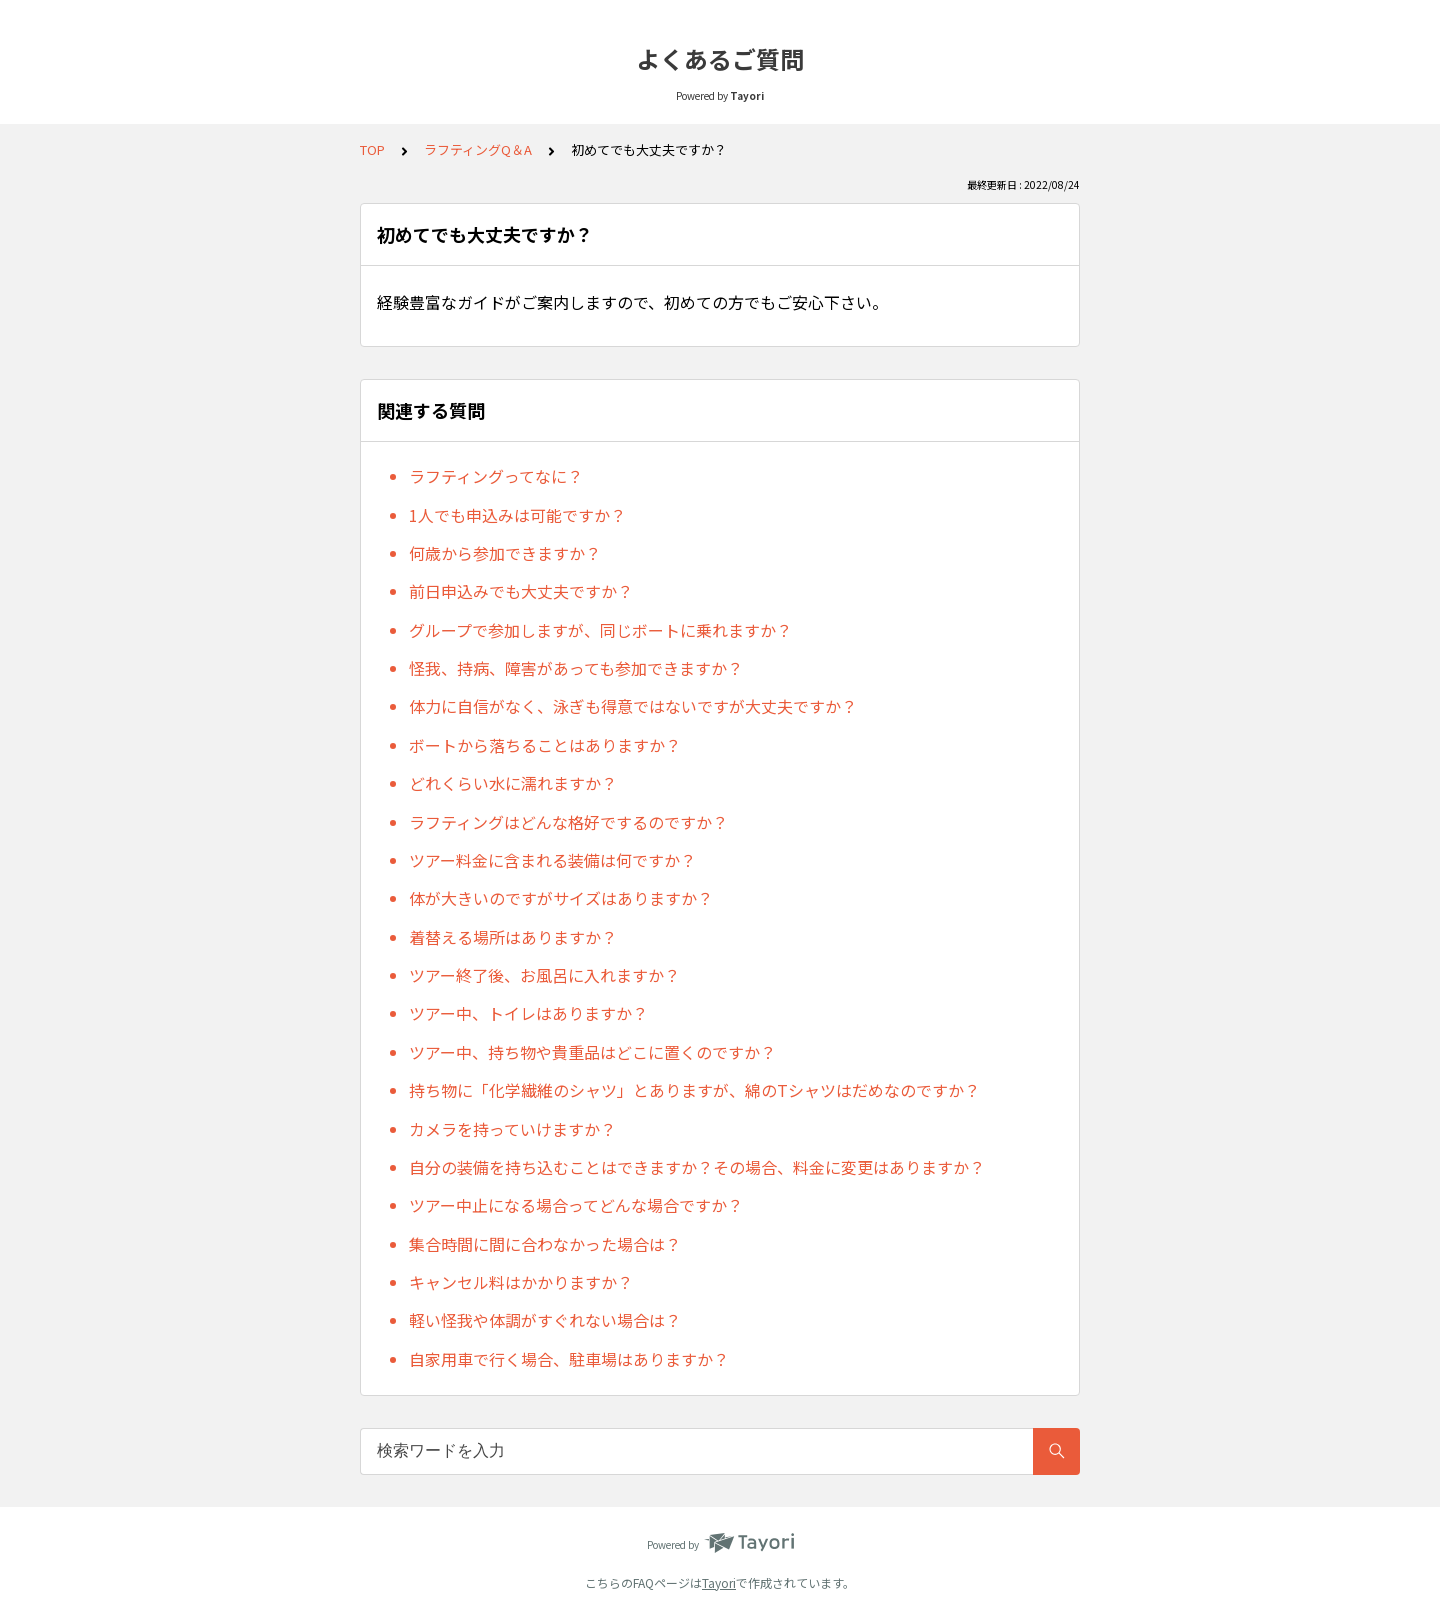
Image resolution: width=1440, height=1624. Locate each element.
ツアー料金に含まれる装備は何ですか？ (552, 860)
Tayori (719, 1582)
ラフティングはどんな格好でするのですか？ (568, 822)
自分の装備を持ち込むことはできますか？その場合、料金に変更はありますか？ (697, 1167)
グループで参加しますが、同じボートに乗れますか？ (600, 630)
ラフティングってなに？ (496, 476)
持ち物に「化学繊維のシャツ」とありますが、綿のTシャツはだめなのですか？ (694, 1090)
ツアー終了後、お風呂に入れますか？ (544, 975)
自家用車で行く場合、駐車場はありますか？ (569, 1359)
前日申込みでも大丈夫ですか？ (521, 591)
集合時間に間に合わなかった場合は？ (545, 1244)
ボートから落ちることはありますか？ (545, 745)
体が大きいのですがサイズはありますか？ (561, 898)
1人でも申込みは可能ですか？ (517, 515)
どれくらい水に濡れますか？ (513, 783)
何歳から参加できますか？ (505, 553)
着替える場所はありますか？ (513, 937)
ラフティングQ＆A (478, 149)
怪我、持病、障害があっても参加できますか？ (576, 668)
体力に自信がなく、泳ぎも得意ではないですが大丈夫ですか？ (633, 706)
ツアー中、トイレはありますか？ (528, 1013)
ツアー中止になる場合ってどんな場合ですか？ (576, 1205)
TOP (372, 149)
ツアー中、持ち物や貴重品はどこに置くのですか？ (592, 1052)
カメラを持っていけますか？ (512, 1129)
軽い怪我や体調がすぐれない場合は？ (545, 1320)
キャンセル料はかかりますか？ (521, 1282)
